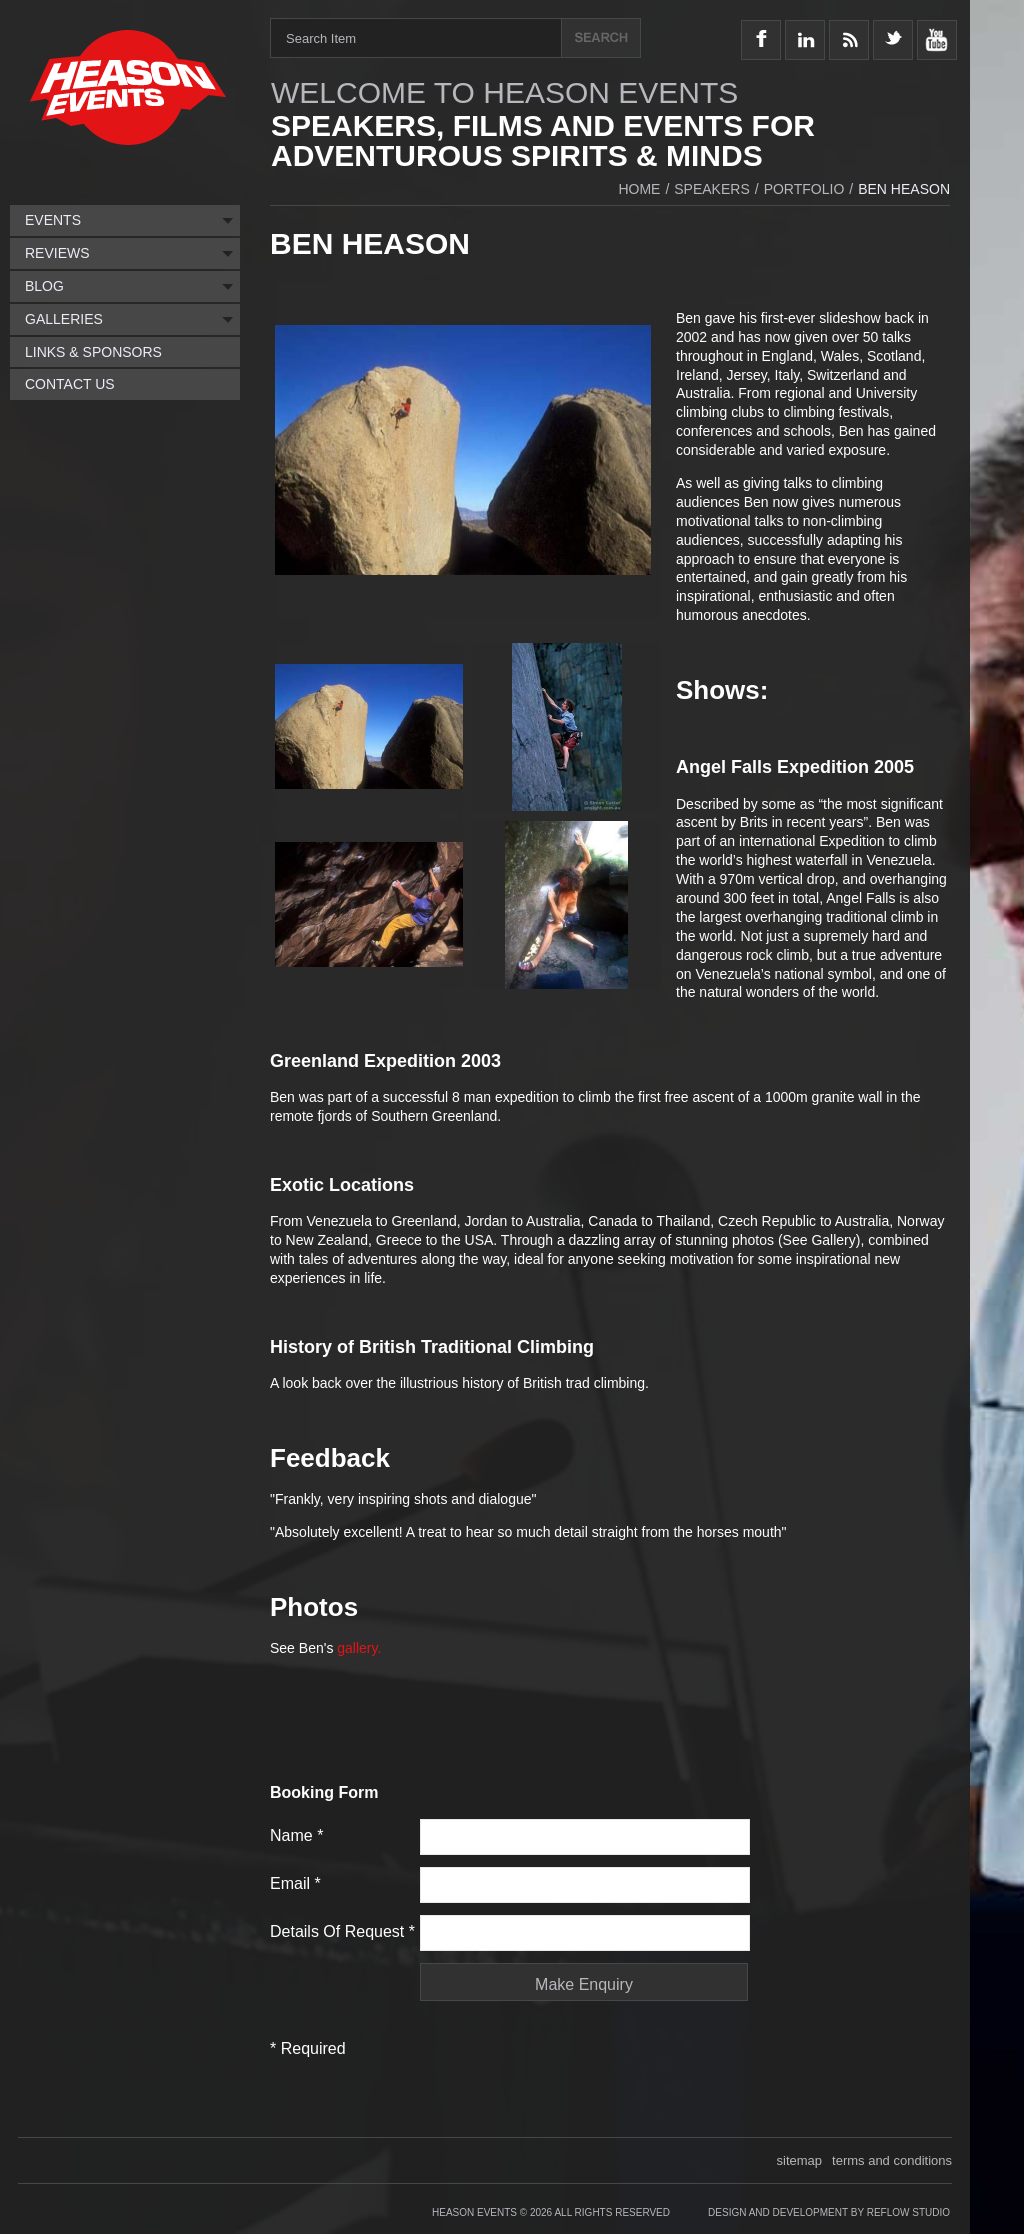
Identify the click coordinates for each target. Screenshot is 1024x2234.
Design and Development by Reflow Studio (829, 2212)
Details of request (342, 1931)
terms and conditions (892, 2160)
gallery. (359, 1648)
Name (296, 1835)
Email (295, 1883)
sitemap (800, 2160)
